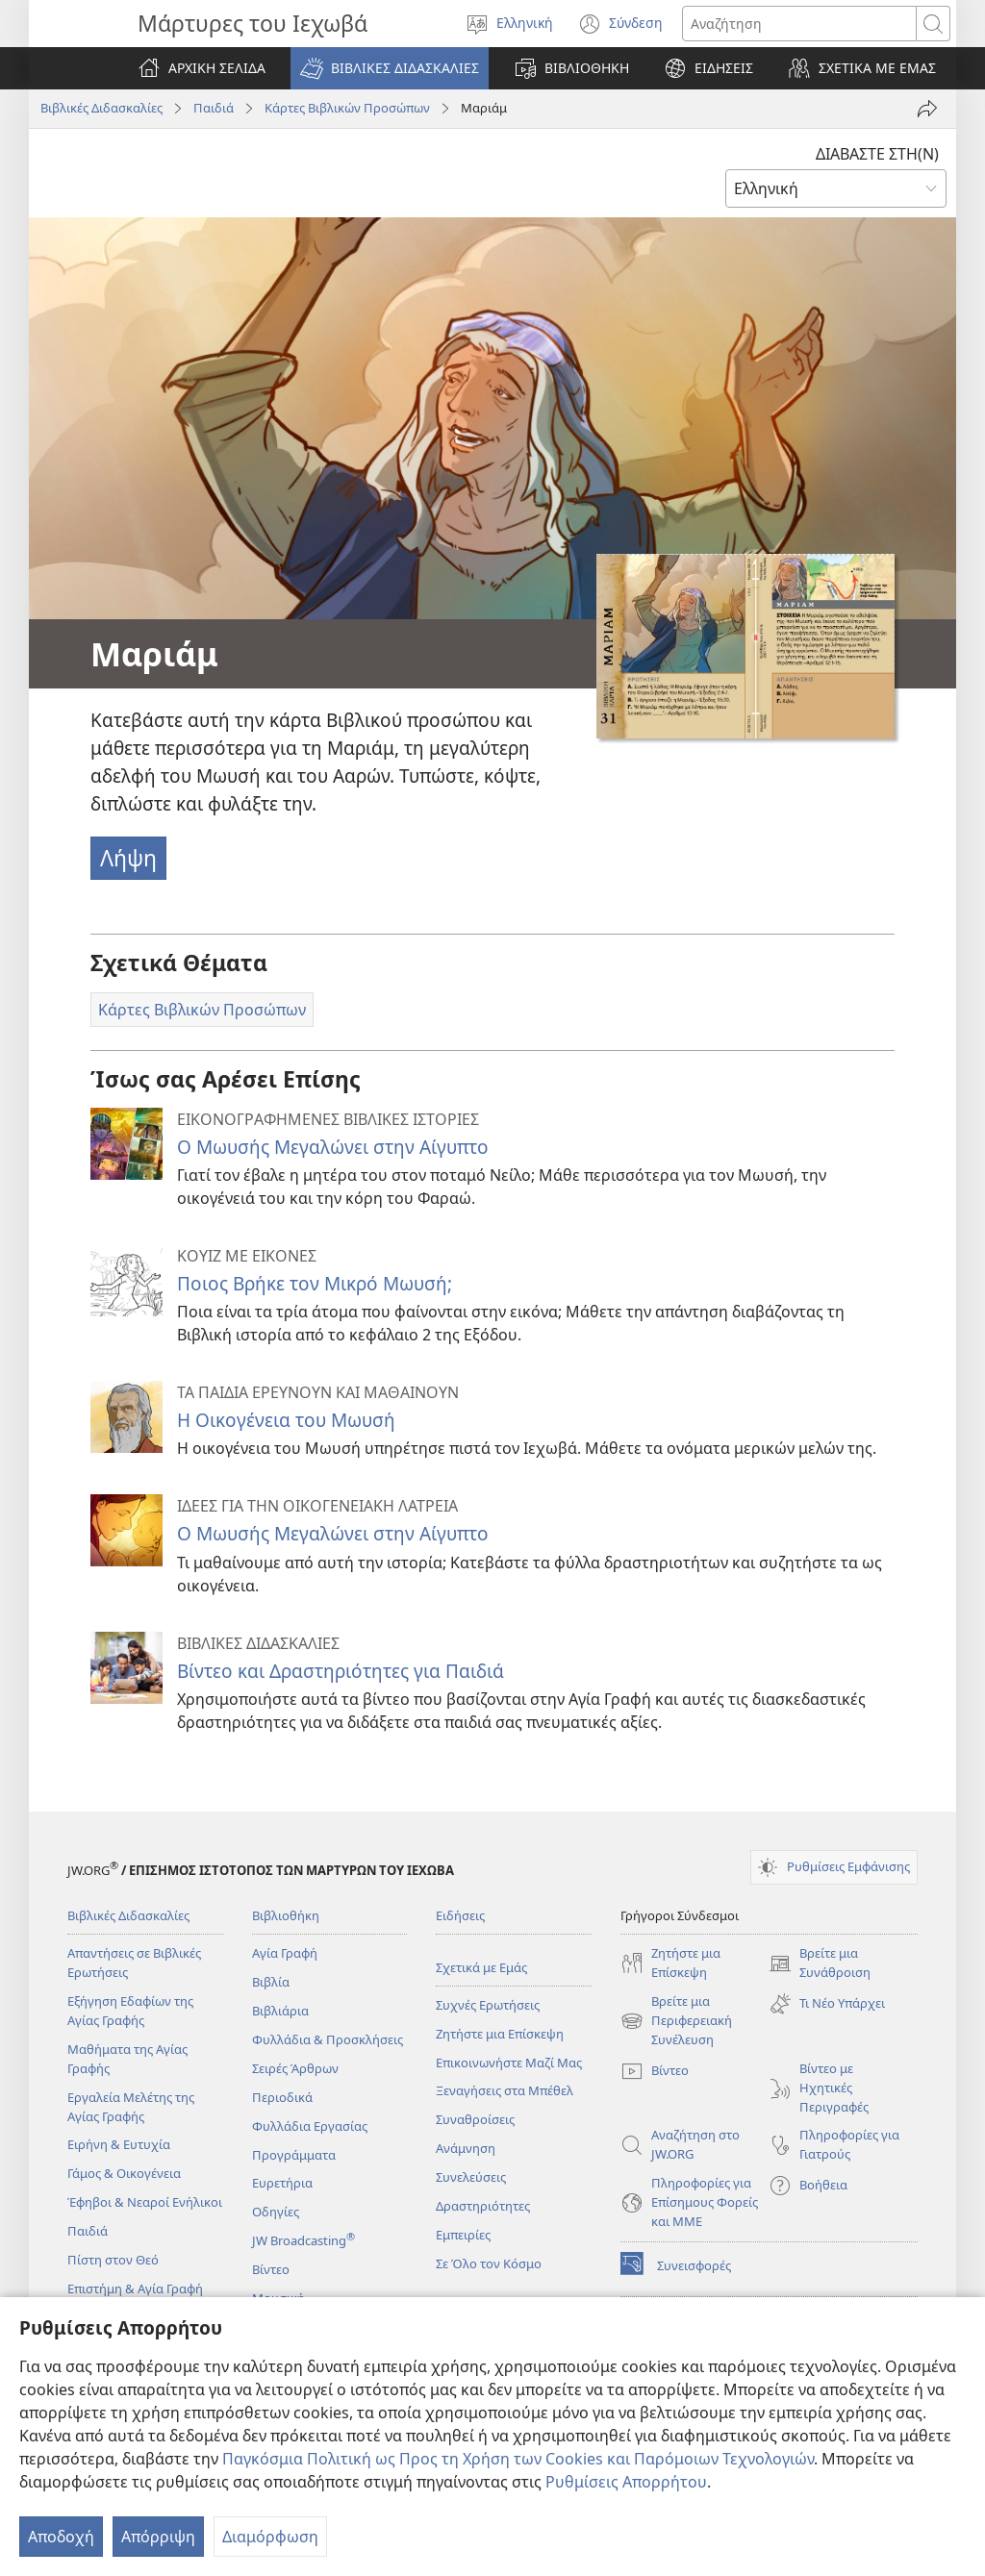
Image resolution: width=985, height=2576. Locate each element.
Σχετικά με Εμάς (481, 1967)
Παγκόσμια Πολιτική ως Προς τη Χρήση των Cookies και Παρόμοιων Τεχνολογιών (518, 2458)
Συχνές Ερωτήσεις (488, 2004)
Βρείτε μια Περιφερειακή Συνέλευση (676, 2021)
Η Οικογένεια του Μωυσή (286, 1420)
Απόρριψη (158, 2536)
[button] (389, 68)
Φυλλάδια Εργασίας (309, 2126)
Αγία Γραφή (284, 1953)
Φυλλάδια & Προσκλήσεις (327, 2039)
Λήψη (128, 857)
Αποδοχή (61, 2536)
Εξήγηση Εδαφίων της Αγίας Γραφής (130, 2010)
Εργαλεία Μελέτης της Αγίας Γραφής (130, 2106)
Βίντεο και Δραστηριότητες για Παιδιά (340, 1671)
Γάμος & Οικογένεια (124, 2173)
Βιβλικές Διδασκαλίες (101, 107)
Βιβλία (271, 1981)
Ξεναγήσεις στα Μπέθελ (504, 2090)
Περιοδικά (282, 2097)
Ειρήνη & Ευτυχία (118, 2144)
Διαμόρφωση (270, 2536)
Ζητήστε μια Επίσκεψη (500, 2033)
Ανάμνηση (465, 2148)
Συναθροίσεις (475, 2119)
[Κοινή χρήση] (927, 108)
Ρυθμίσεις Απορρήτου (626, 2481)
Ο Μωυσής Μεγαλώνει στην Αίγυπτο (333, 1147)
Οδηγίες (275, 2211)
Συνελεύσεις (471, 2177)
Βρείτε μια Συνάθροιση (820, 1963)
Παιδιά (213, 107)
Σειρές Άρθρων (295, 2068)
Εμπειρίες (463, 2234)
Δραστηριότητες (483, 2205)
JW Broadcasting (303, 2240)
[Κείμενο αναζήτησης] (800, 23)
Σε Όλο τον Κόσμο (489, 2263)
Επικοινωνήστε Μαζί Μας (509, 2062)
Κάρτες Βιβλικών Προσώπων (347, 107)
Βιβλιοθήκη (285, 1915)
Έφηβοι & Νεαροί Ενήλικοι (144, 2202)
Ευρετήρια (282, 2182)
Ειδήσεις (460, 1915)
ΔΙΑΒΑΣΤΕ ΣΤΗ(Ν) (877, 153)
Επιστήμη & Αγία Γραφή (135, 2288)
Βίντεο (271, 2269)
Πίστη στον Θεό (113, 2259)
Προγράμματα (294, 2154)
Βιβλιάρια (280, 2010)
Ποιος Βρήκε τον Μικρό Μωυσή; (314, 1283)
